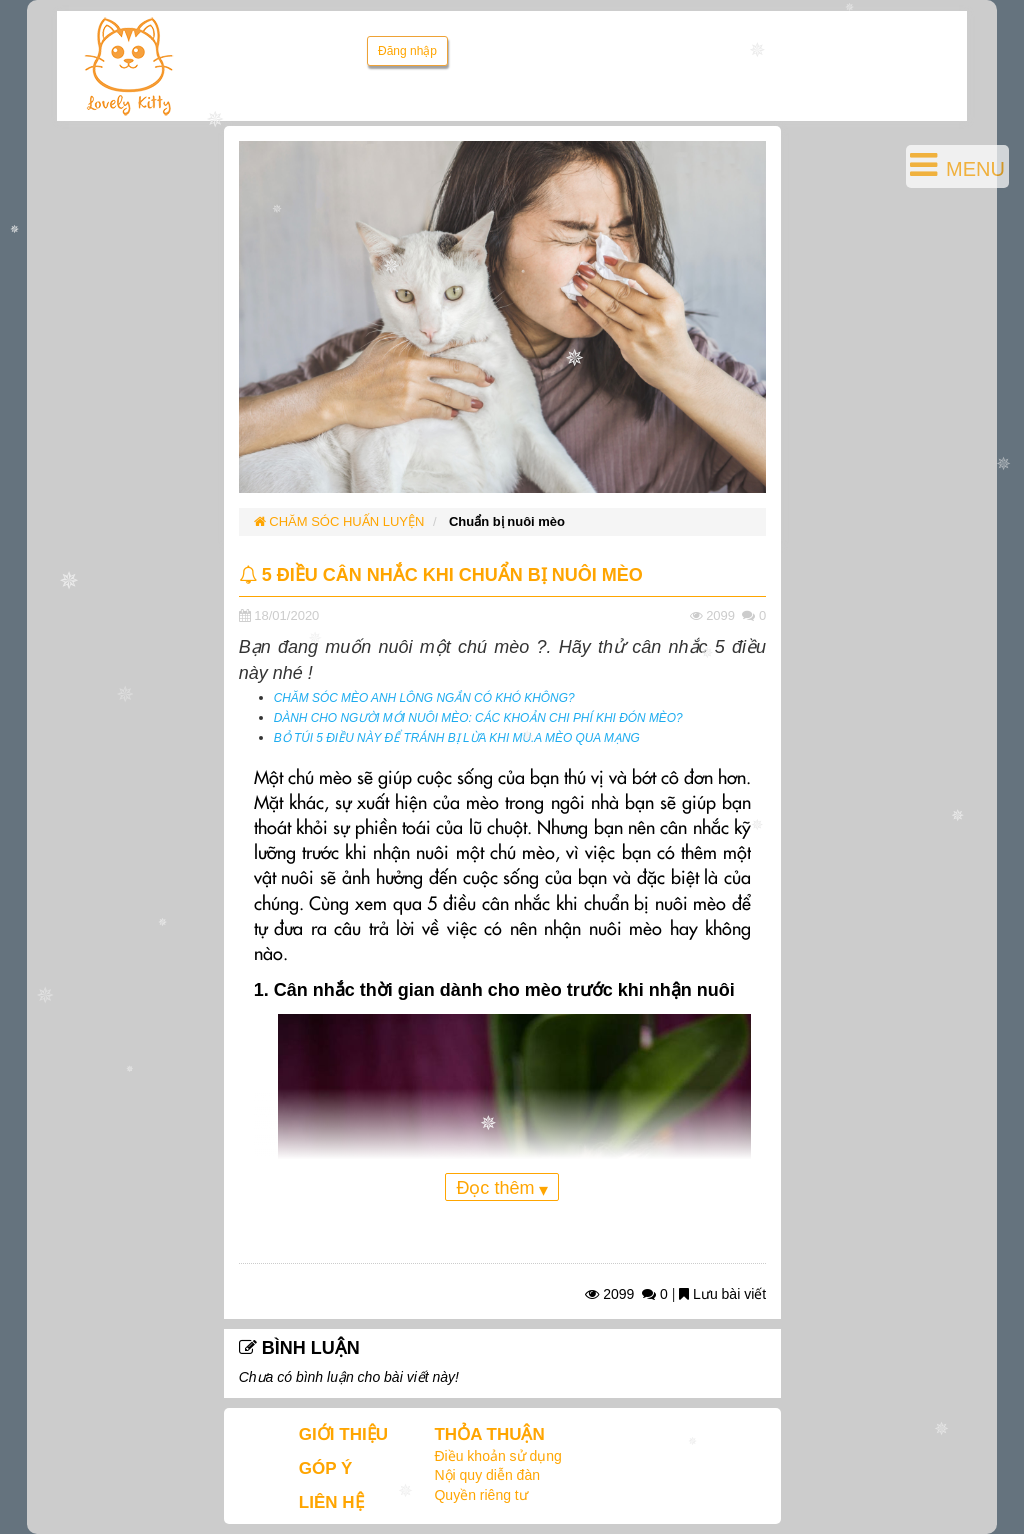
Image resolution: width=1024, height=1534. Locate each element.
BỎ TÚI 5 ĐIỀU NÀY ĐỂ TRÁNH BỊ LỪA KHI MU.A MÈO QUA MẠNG (457, 738)
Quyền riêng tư (480, 1495)
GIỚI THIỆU (343, 1434)
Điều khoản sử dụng (497, 1456)
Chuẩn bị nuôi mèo (507, 521)
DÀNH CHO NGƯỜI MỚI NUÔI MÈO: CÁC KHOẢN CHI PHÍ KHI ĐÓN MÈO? (478, 718)
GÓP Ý (326, 1468)
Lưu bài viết (722, 1294)
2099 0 (626, 1294)
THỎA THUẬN (489, 1434)
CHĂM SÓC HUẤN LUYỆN (339, 521)
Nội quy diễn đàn (487, 1475)
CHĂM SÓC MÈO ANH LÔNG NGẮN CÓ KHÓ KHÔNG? (424, 698)
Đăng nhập (407, 51)
